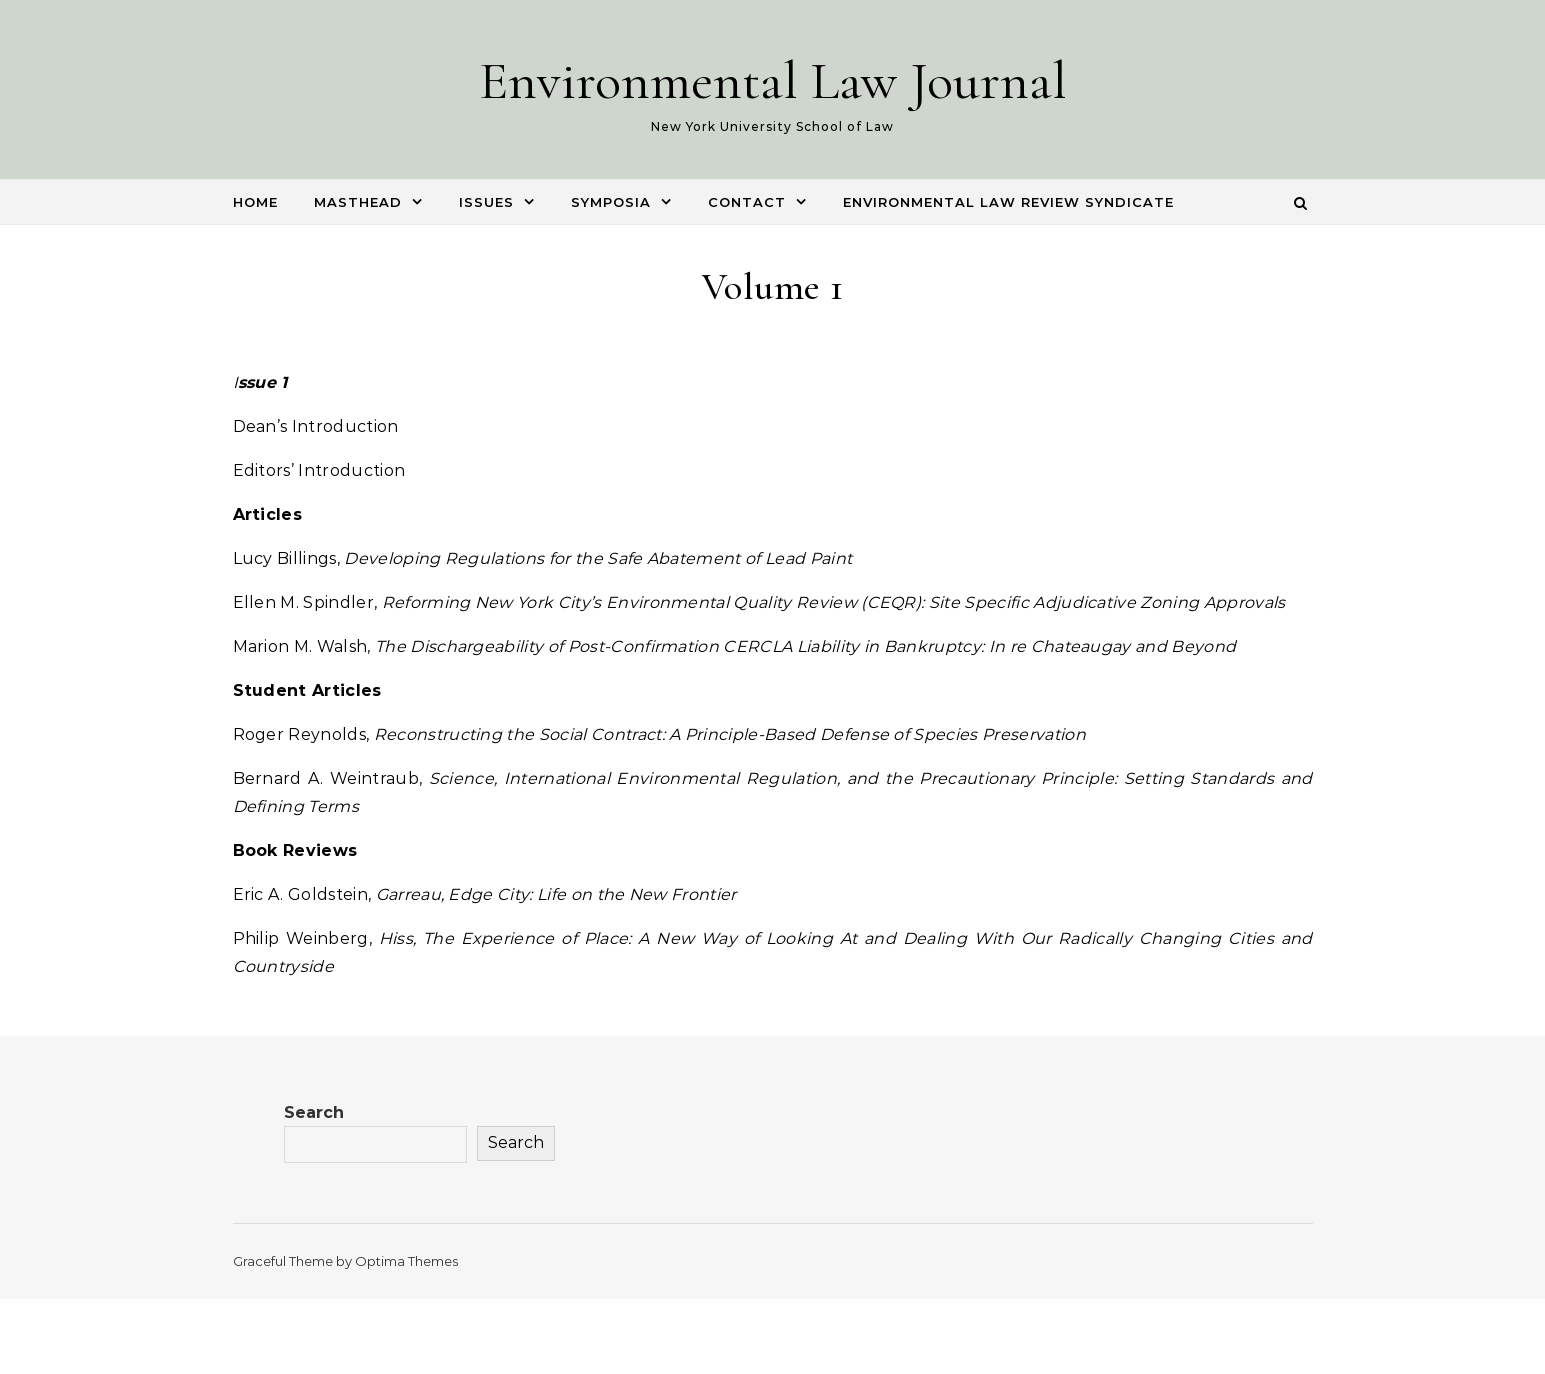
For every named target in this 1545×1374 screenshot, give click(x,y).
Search (314, 1112)
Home (255, 202)
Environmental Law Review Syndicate (1008, 202)
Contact (747, 202)
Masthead (358, 202)
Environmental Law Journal (773, 80)
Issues (486, 202)
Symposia (611, 202)
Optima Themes (406, 1261)
